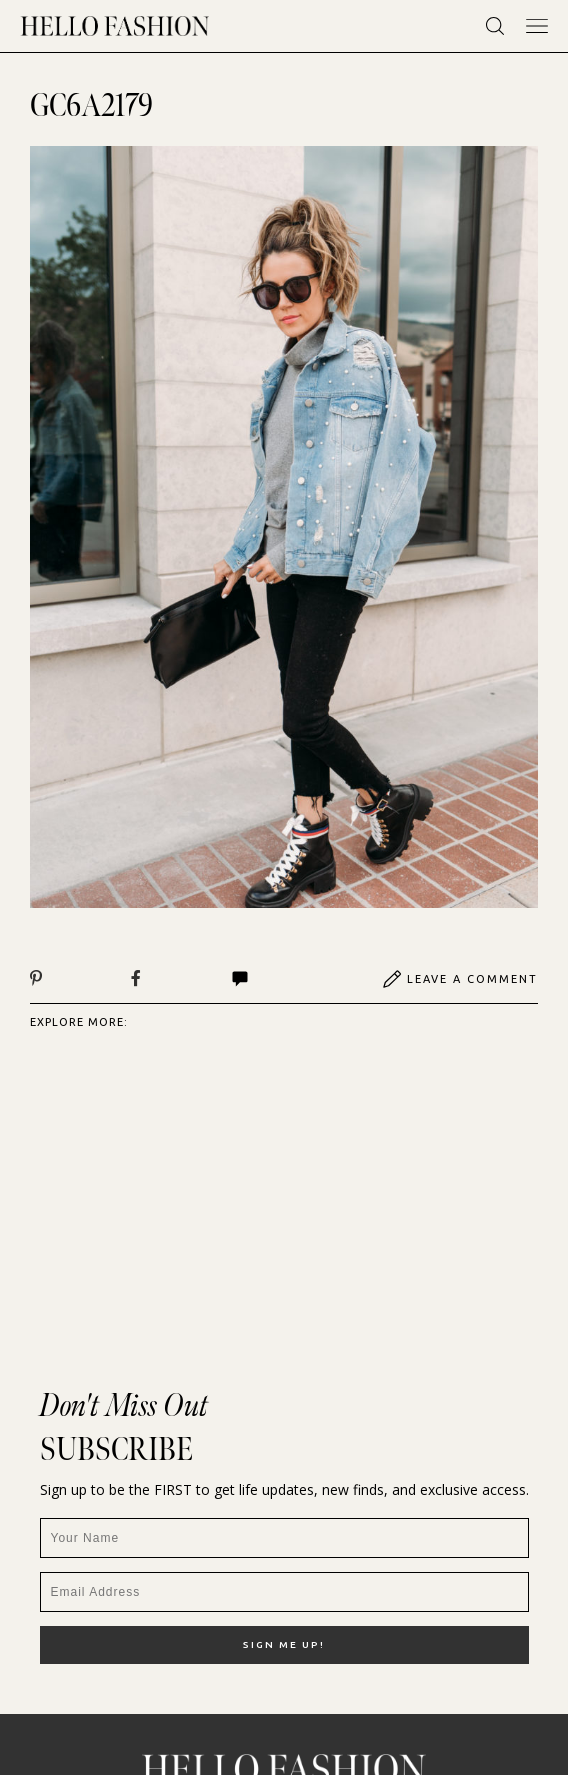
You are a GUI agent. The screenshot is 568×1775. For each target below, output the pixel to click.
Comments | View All (240, 979)
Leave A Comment (460, 979)
